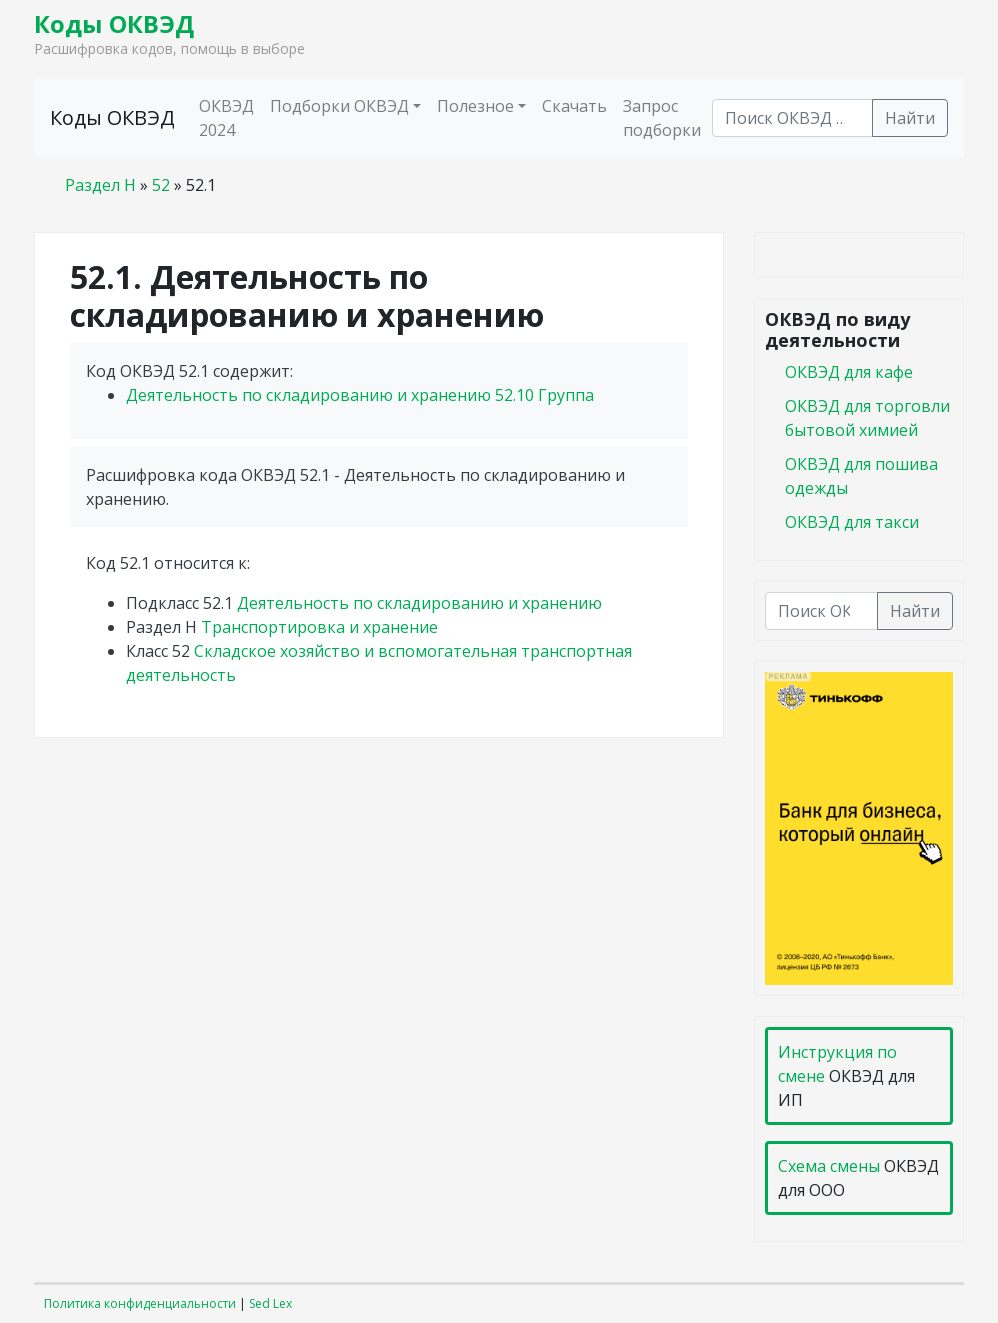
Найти (910, 118)
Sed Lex (270, 1303)
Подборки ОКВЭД (339, 106)
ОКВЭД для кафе (849, 372)
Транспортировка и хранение (319, 627)
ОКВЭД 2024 (226, 118)
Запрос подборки (662, 118)
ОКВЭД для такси (852, 522)
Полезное (475, 106)
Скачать (574, 106)
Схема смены (829, 1166)
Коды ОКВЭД (114, 23)
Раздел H (100, 185)
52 (161, 185)
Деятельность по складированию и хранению (360, 395)
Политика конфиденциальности (140, 1303)
